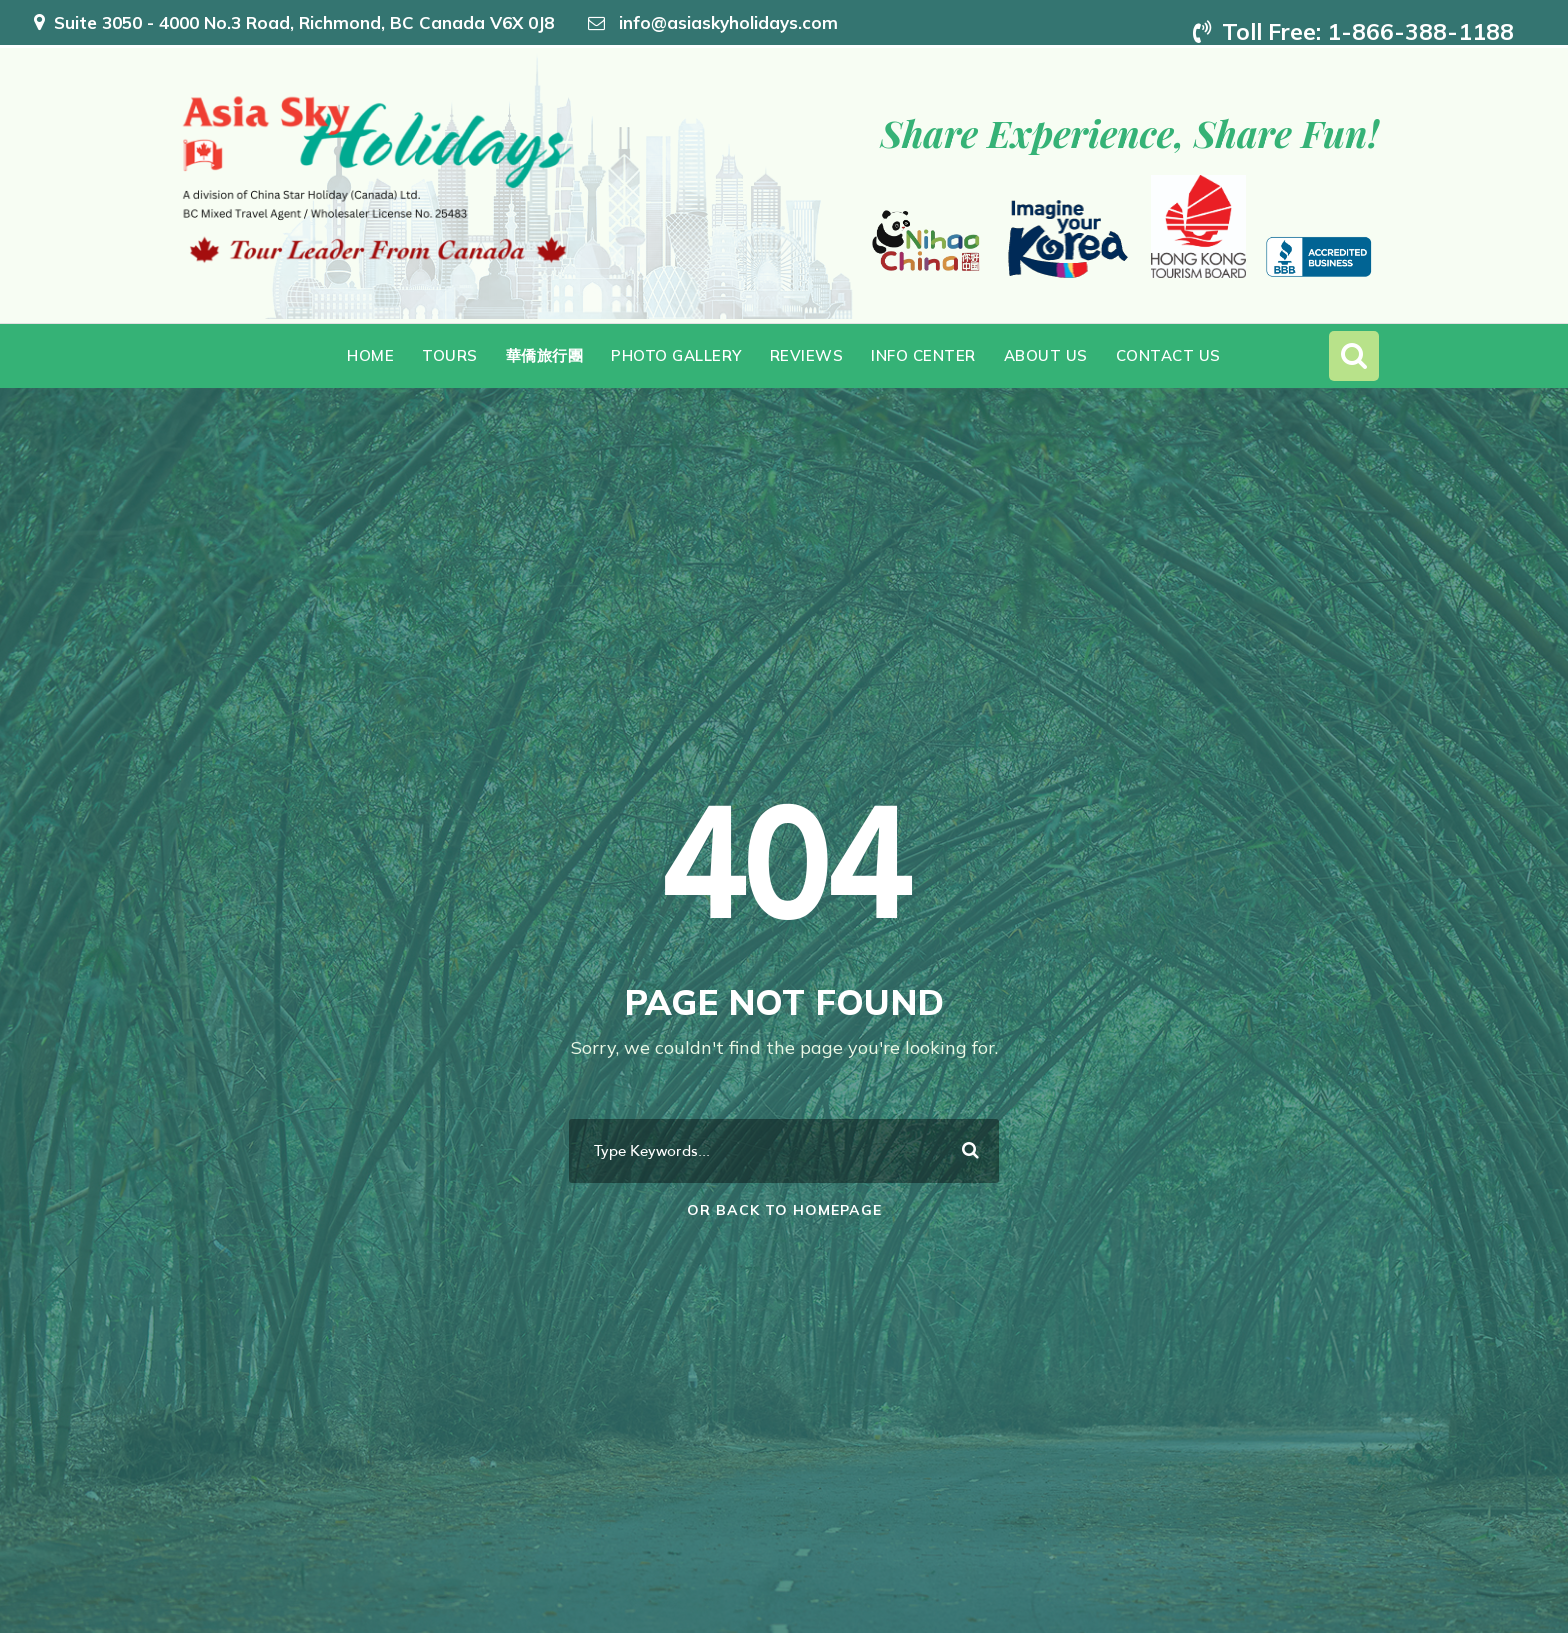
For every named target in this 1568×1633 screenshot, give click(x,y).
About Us (1046, 355)
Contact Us (1168, 355)
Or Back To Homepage (784, 1210)
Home (370, 355)
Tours (450, 355)
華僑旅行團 (545, 355)
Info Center (923, 355)
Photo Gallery (676, 355)
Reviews (807, 355)
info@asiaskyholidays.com (728, 22)
